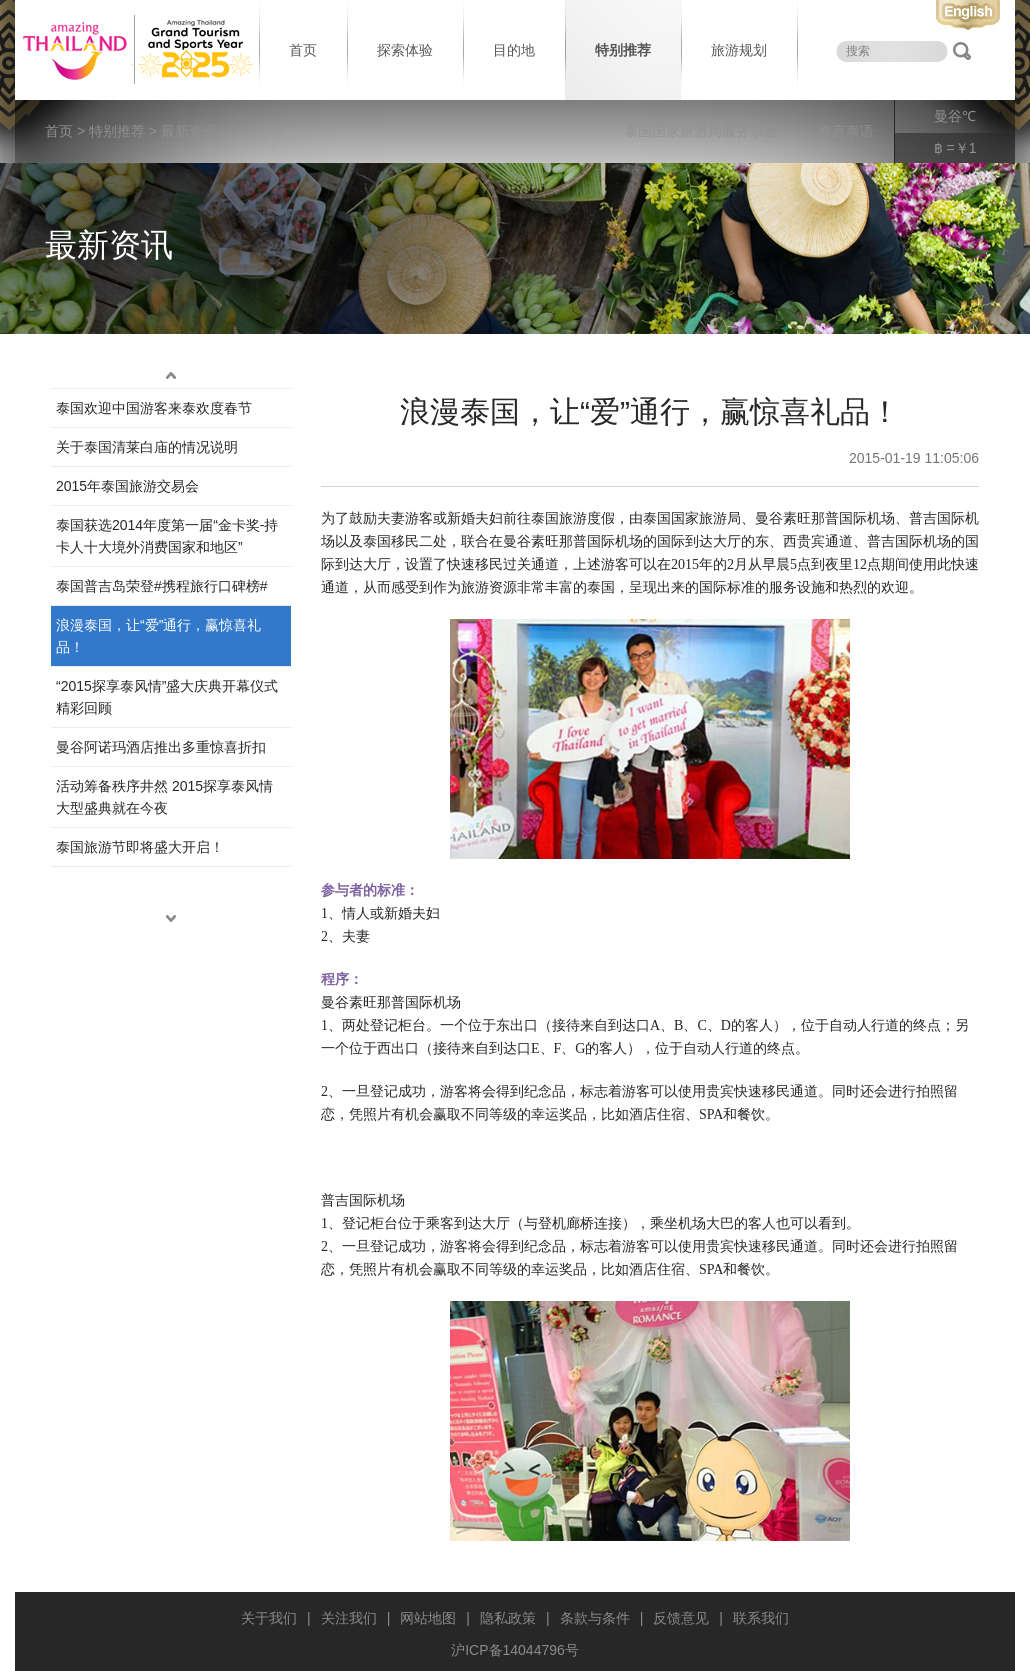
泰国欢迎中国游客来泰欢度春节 (154, 408)
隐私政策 (508, 1618)
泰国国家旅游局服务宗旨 (701, 131)
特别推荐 (623, 50)
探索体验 (405, 50)
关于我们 (269, 1618)
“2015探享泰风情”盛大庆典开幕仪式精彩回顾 (167, 697)
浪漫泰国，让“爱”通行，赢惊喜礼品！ (158, 636)
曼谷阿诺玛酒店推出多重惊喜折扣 (161, 747)
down (171, 919)
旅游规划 (739, 50)
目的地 (514, 50)
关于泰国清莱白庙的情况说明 (147, 447)
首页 (303, 50)
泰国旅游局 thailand (135, 50)
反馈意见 (681, 1618)
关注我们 (349, 1618)
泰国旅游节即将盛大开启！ (140, 847)
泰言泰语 (846, 131)
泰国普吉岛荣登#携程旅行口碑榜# (162, 586)
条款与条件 (595, 1618)
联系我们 (761, 1618)
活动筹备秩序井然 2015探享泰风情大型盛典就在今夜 (164, 797)
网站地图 (428, 1618)
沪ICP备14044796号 (515, 1650)
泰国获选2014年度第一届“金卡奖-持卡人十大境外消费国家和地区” (167, 536)
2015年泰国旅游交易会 (127, 486)
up (171, 376)
